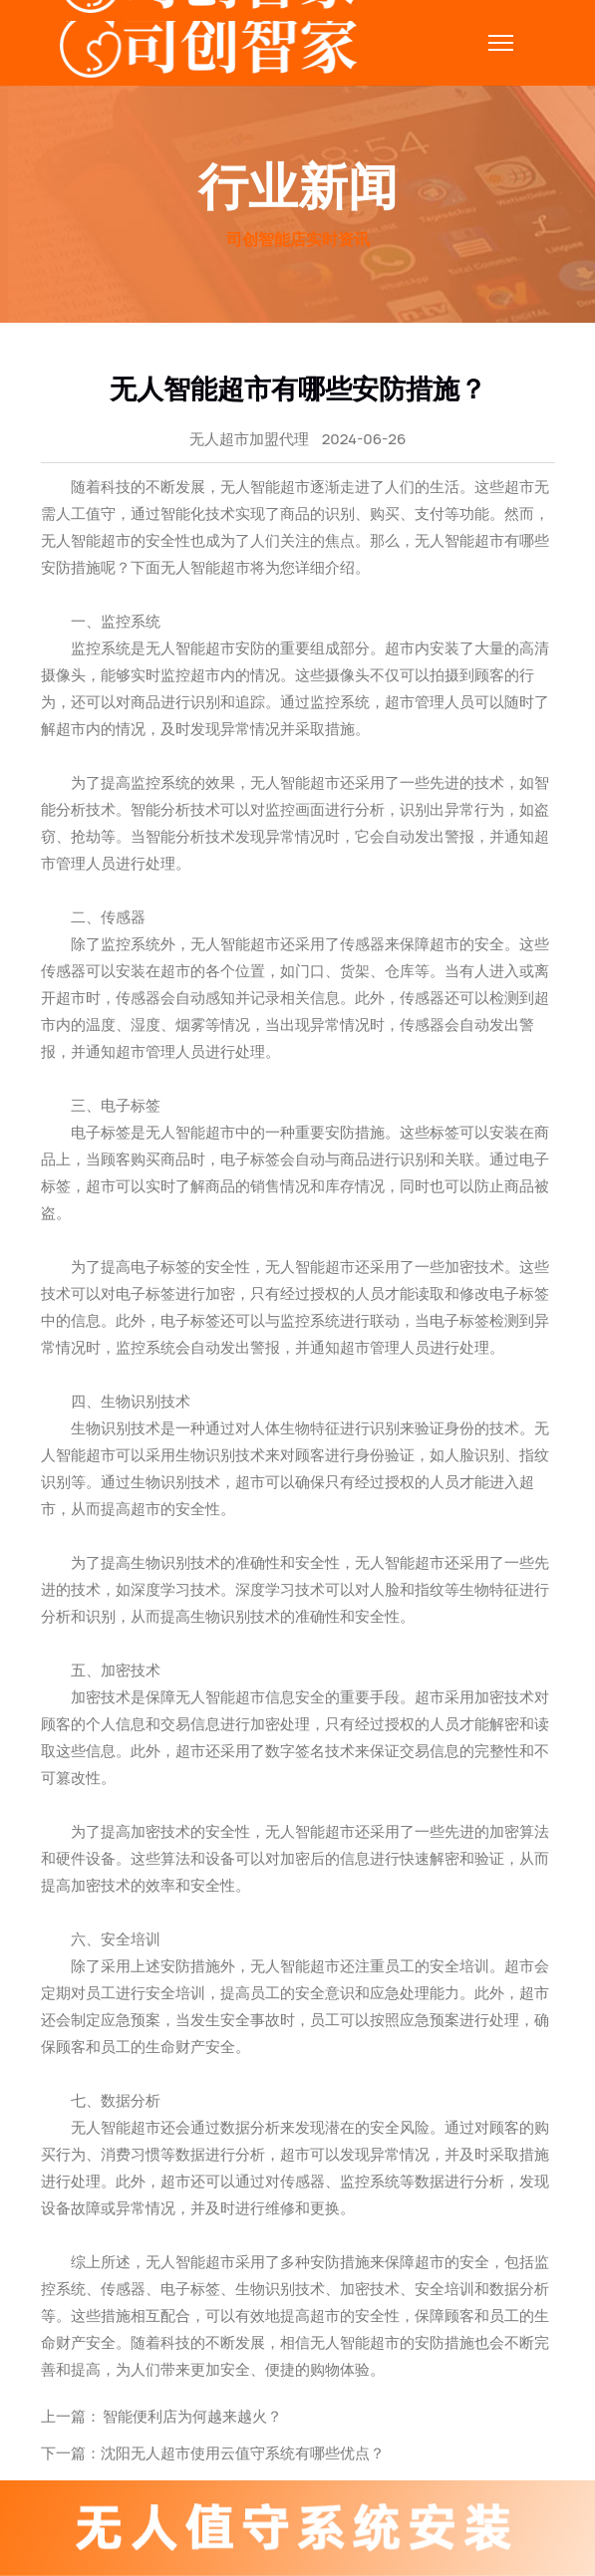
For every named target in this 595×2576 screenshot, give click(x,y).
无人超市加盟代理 (249, 438)
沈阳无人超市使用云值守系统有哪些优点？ (243, 2453)
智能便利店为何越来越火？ (192, 2416)
